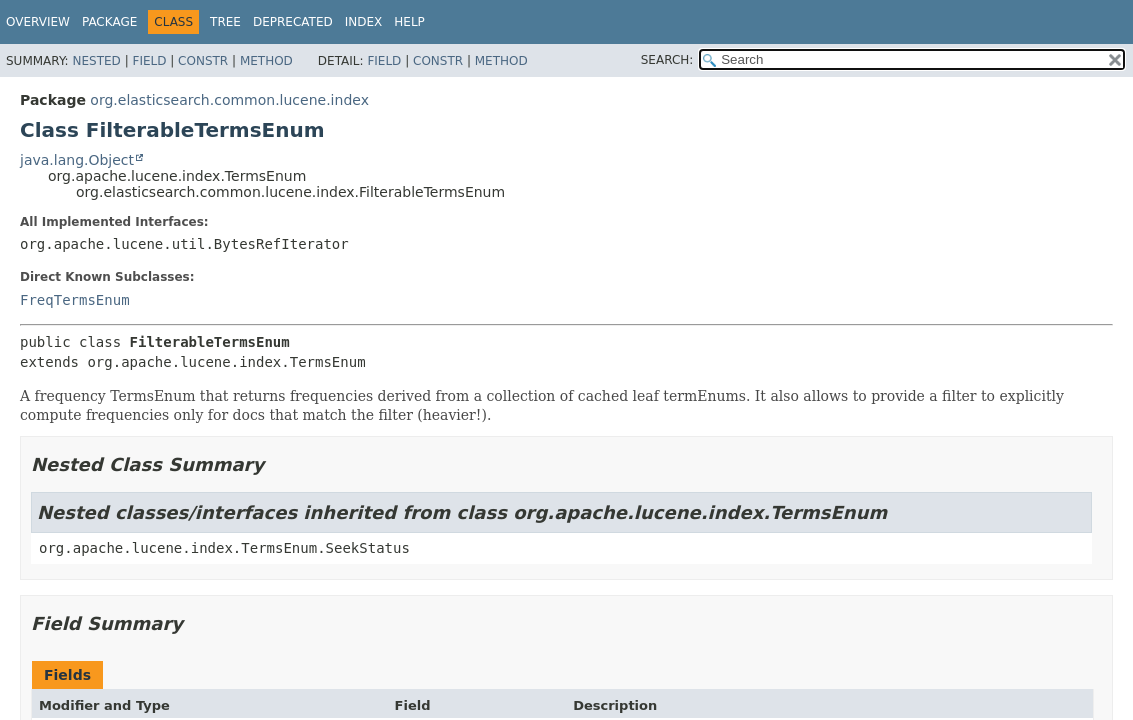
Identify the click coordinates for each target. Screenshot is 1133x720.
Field (149, 61)
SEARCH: (667, 60)
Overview (38, 22)
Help (409, 22)
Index (364, 22)
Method (266, 61)
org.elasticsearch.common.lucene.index (229, 100)
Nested (96, 61)
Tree (225, 22)
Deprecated (293, 22)
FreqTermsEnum (75, 300)
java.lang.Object (77, 160)
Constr (203, 61)
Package (109, 22)
